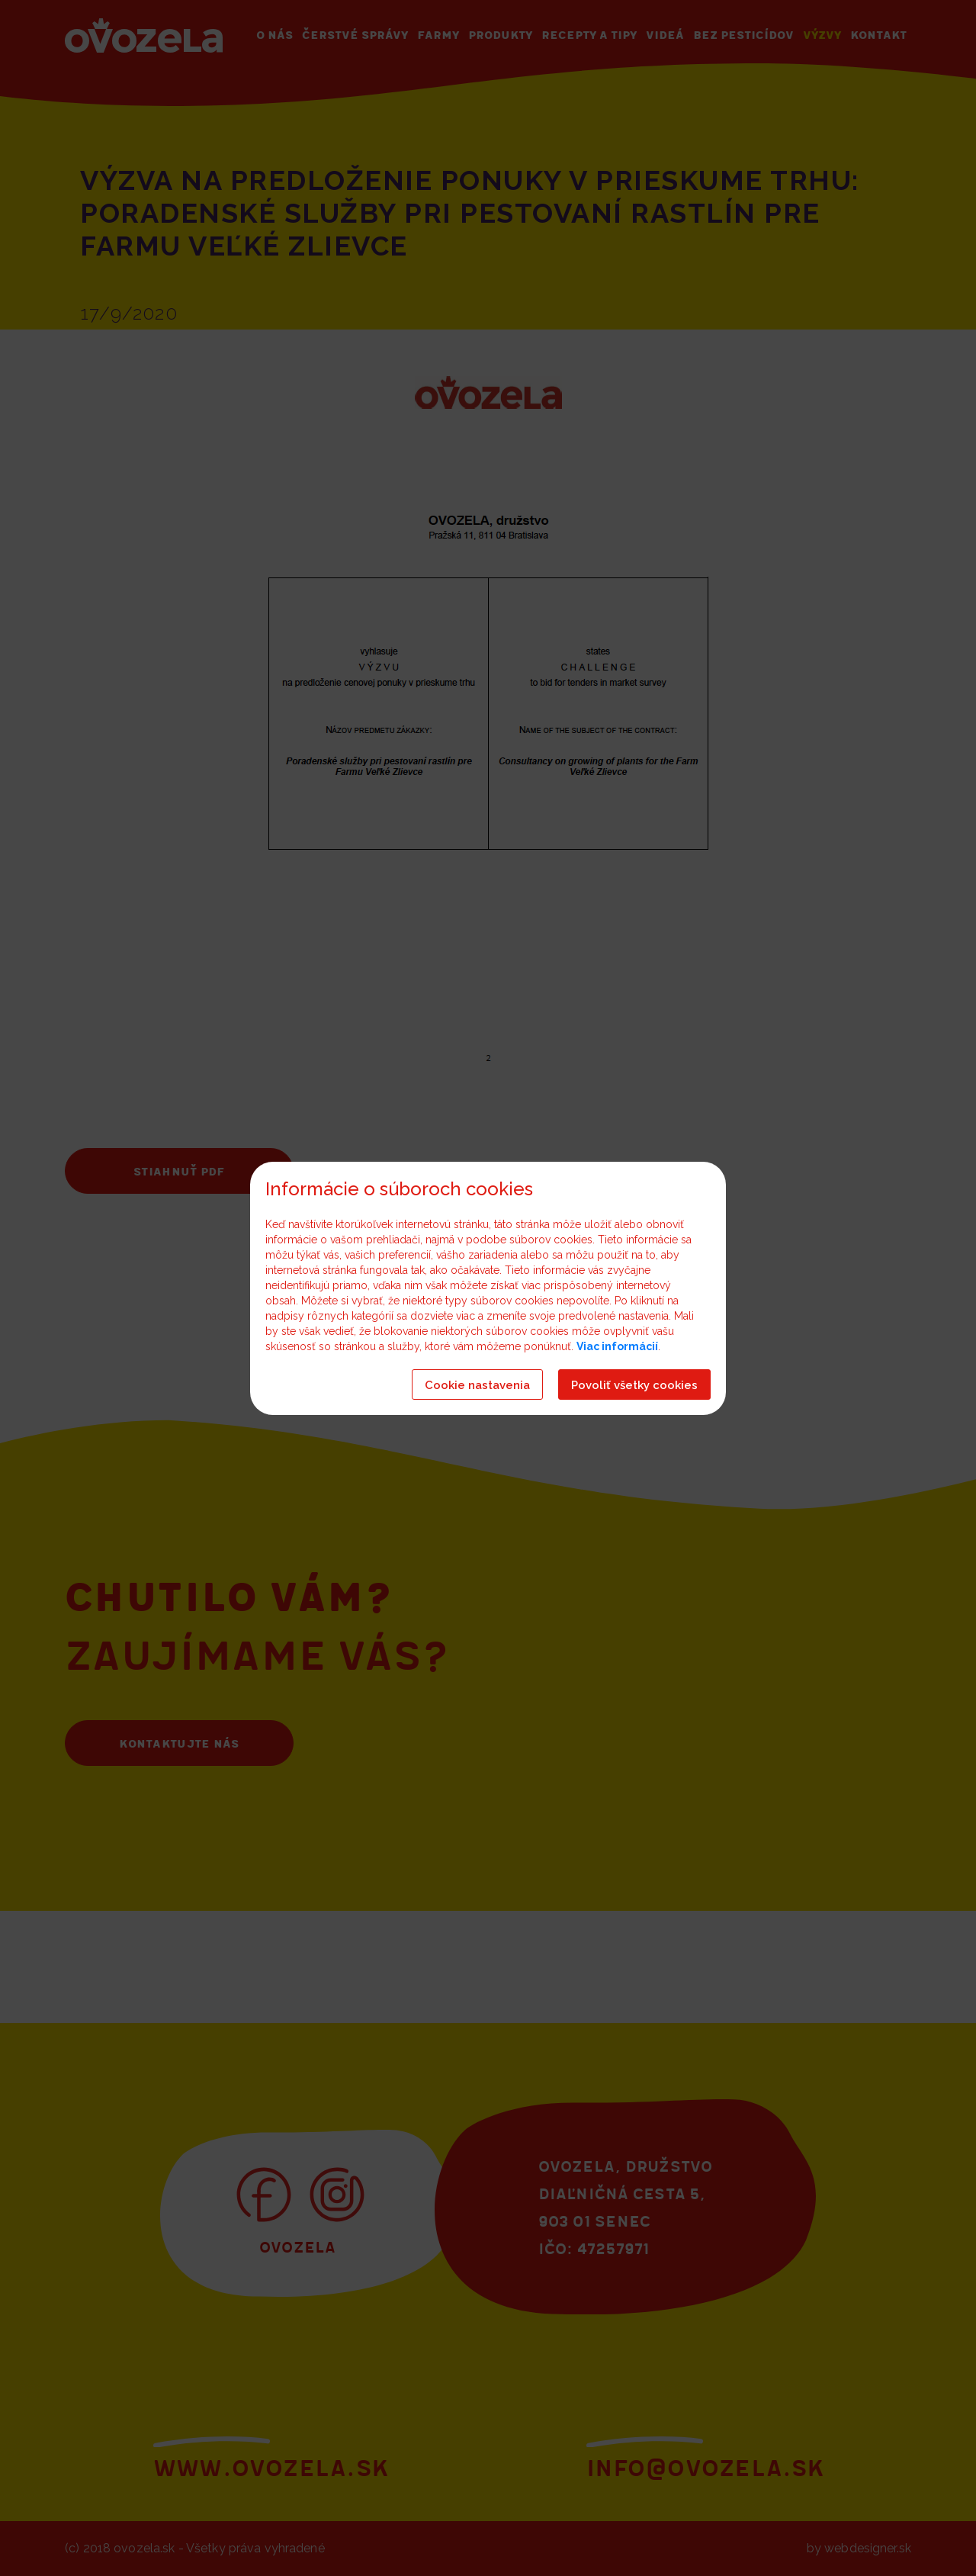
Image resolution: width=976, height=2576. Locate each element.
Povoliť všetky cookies (634, 1385)
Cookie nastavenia (477, 1385)
